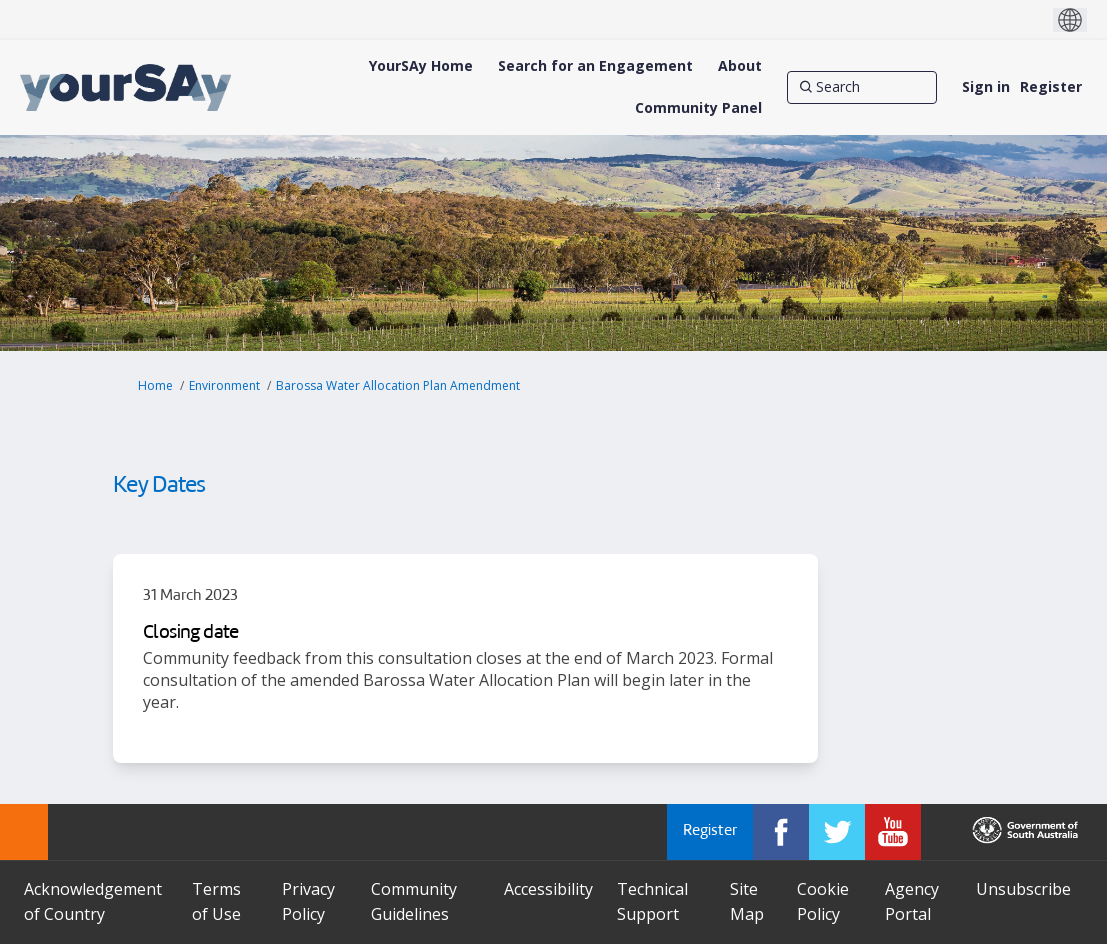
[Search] (862, 87)
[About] (740, 66)
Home (155, 385)
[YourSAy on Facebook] (781, 832)
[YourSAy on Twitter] (837, 832)
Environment (224, 385)
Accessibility (548, 889)
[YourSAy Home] (421, 66)
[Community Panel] (698, 108)
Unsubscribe (1023, 889)
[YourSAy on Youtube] (893, 832)
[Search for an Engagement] (595, 66)
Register (1051, 86)
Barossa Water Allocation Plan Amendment (398, 385)
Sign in (986, 86)
